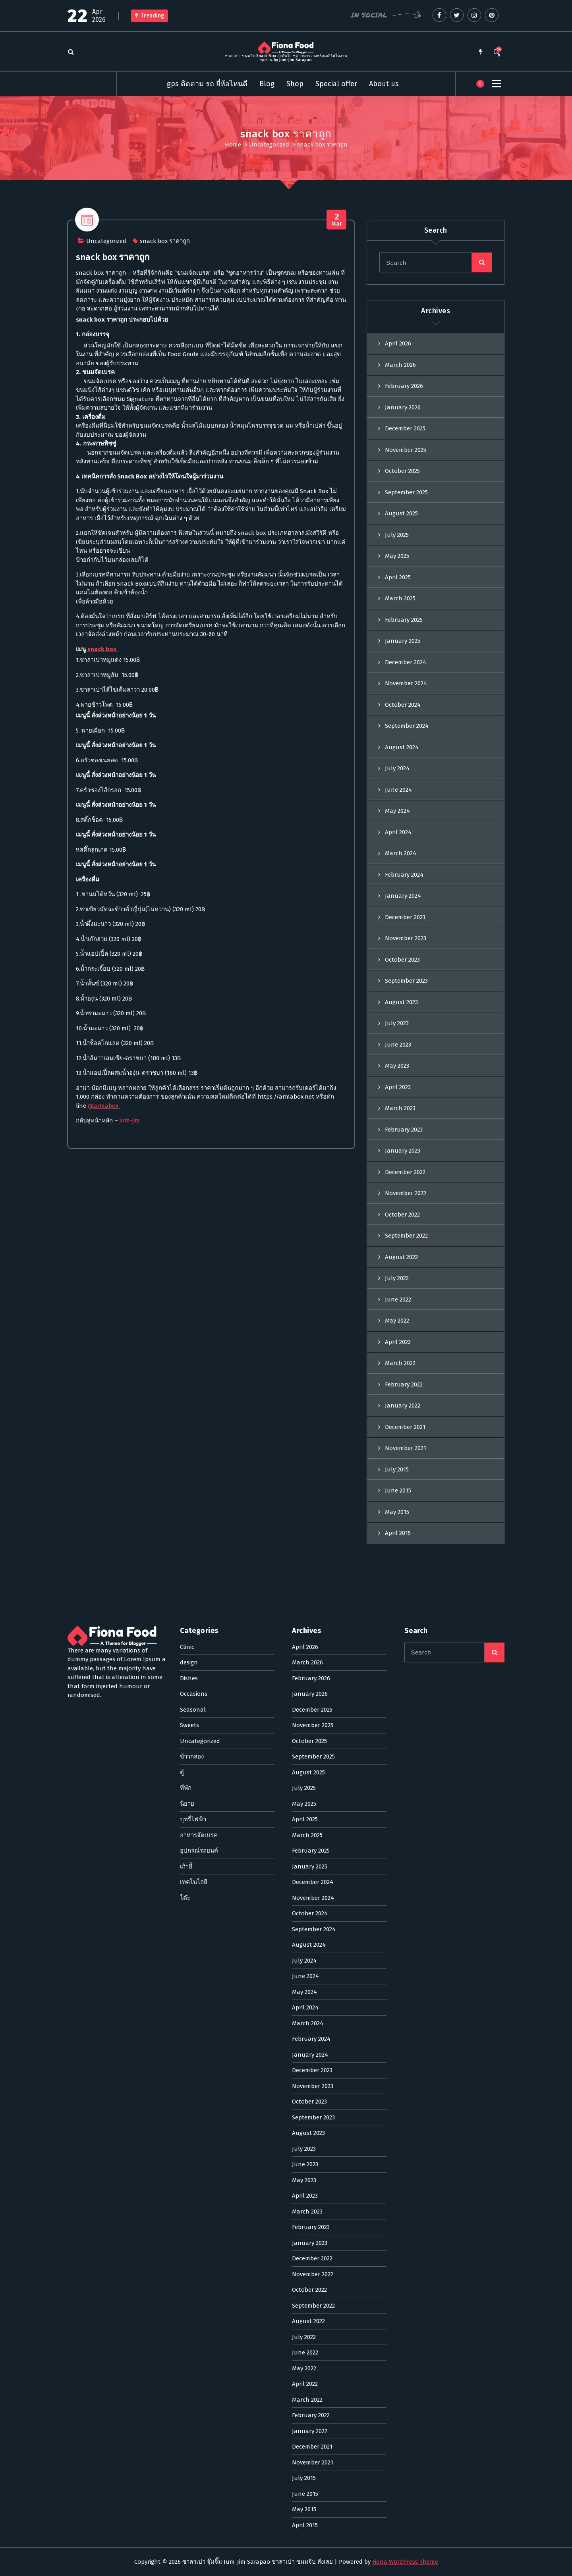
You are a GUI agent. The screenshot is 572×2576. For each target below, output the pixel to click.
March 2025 (400, 689)
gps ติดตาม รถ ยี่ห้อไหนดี (207, 83)
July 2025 (397, 625)
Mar (336, 285)
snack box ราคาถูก (165, 306)
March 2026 (400, 455)
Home (233, 144)
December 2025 (405, 519)
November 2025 (405, 540)
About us (384, 83)
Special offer (336, 83)
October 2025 (402, 562)
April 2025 (398, 668)
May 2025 (397, 647)
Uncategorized (269, 144)
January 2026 (403, 498)
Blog (266, 83)
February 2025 (404, 710)
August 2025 (401, 604)
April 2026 (398, 434)
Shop (294, 83)
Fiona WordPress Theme (405, 2561)
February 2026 (404, 477)
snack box (102, 715)
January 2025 (402, 732)
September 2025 (406, 583)
